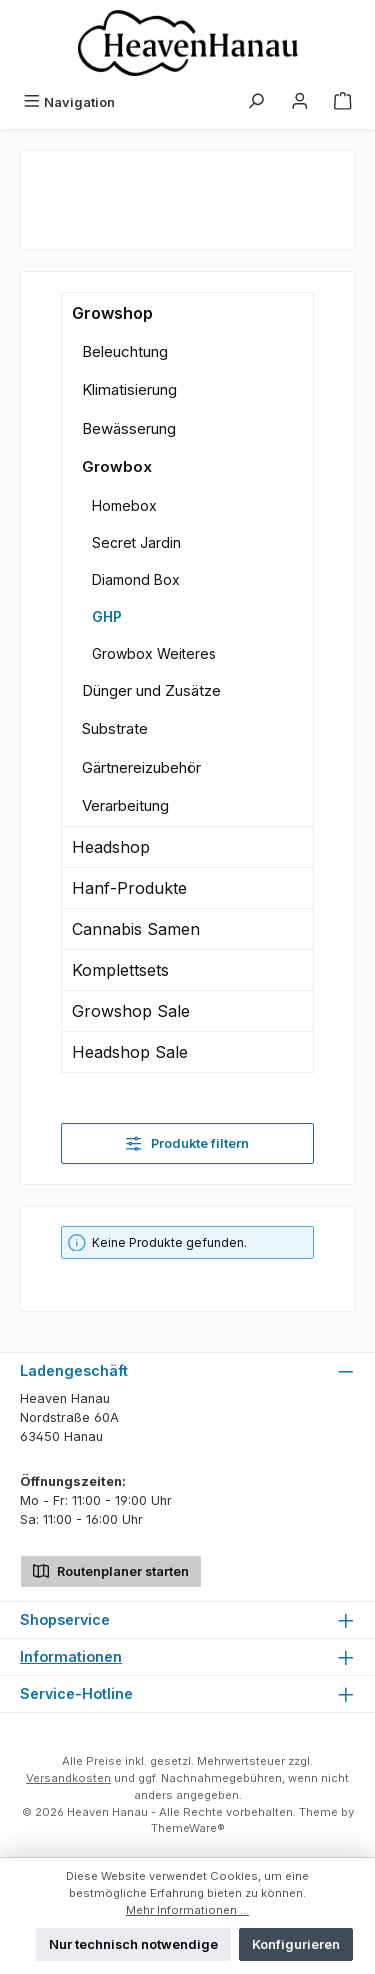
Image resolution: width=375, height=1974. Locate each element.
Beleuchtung (125, 351)
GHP (107, 616)
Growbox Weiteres (154, 653)
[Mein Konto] (300, 102)
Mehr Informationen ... (187, 1910)
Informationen (71, 1656)
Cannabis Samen (136, 929)
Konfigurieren (296, 1944)
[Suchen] (256, 102)
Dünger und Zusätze (151, 690)
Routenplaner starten (111, 1569)
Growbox (117, 466)
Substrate (115, 728)
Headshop (111, 847)
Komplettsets (120, 970)
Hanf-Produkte (129, 888)
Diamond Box (136, 579)
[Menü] (69, 102)
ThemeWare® (188, 1828)
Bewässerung (129, 428)
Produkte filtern (187, 1143)
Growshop (112, 313)
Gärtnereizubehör (141, 767)
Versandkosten (68, 1778)
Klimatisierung (129, 389)
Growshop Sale (131, 1011)
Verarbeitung (125, 805)
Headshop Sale (130, 1052)
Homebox (124, 505)
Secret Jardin (136, 542)
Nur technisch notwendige (133, 1944)
